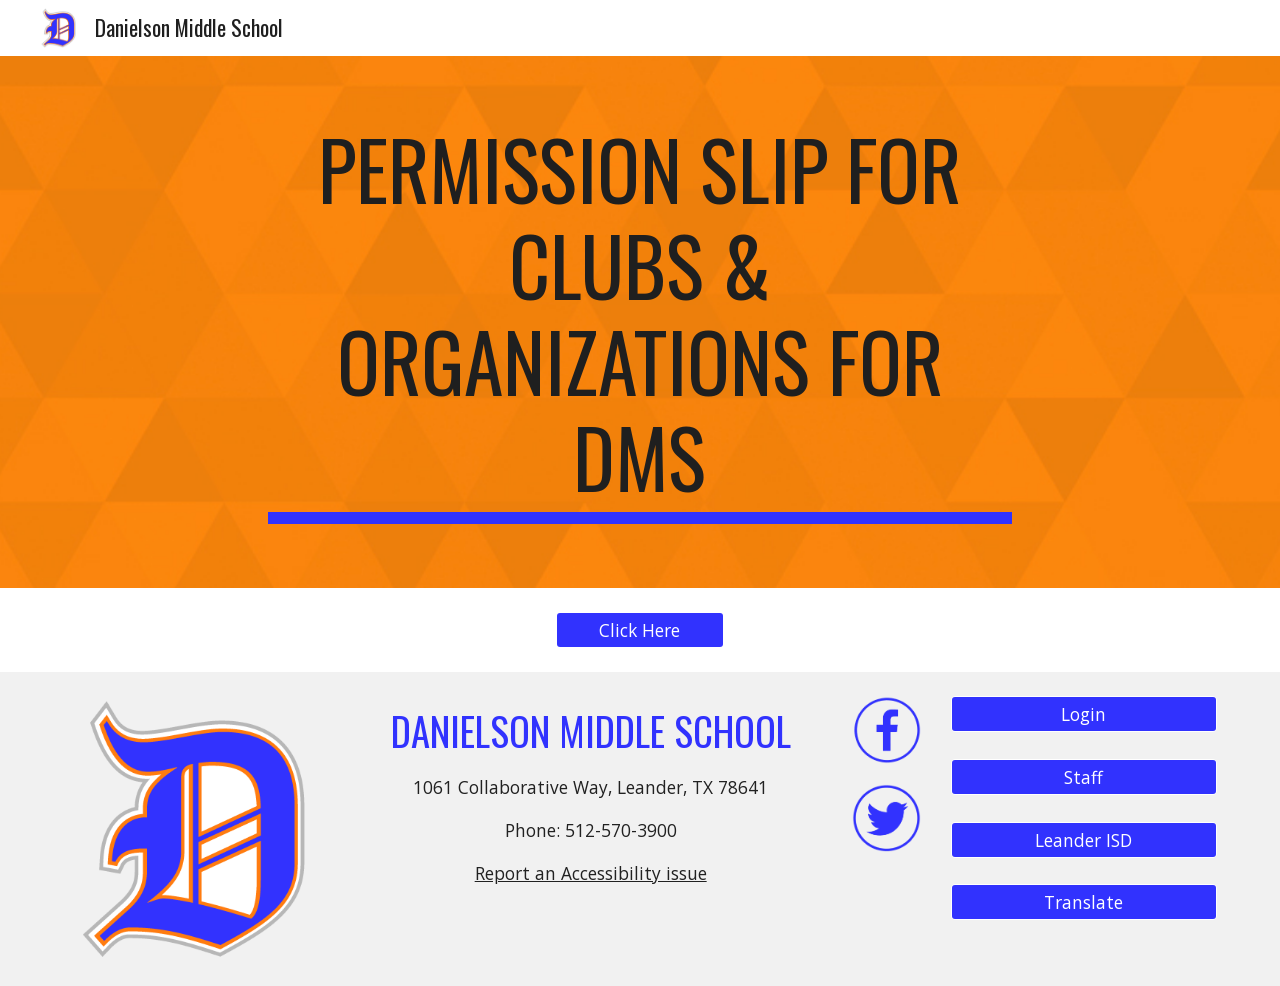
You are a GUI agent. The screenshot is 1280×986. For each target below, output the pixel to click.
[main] (640, 322)
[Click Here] (640, 630)
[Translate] (1084, 902)
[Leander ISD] (1084, 839)
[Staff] (1084, 777)
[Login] (1084, 714)
